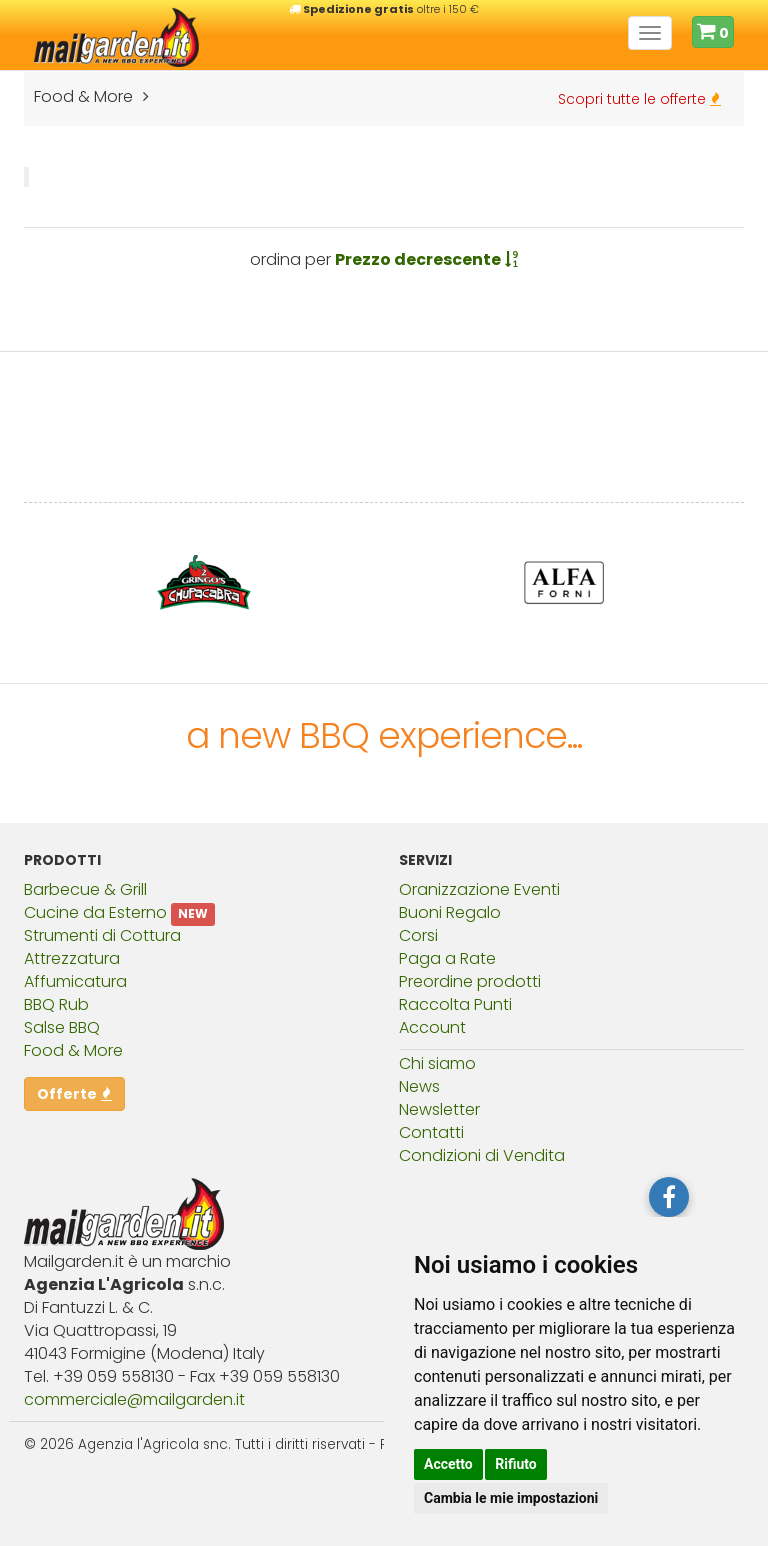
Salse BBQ (62, 1027)
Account (432, 1027)
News (419, 1086)
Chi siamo (437, 1063)
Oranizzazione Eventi (479, 889)
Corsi (418, 935)
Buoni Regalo (450, 912)
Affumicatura (75, 981)
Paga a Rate (447, 958)
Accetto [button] (448, 1464)
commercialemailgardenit (134, 1399)
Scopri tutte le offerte (639, 99)
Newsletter (439, 1109)
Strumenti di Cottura (102, 935)
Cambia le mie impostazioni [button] (511, 1498)
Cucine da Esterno (95, 912)
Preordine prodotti (470, 981)
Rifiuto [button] (516, 1464)
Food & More (73, 1050)
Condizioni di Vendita (482, 1155)
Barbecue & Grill (85, 889)
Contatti (431, 1132)
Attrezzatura (72, 958)
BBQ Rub (56, 1004)
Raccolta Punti (455, 1004)
